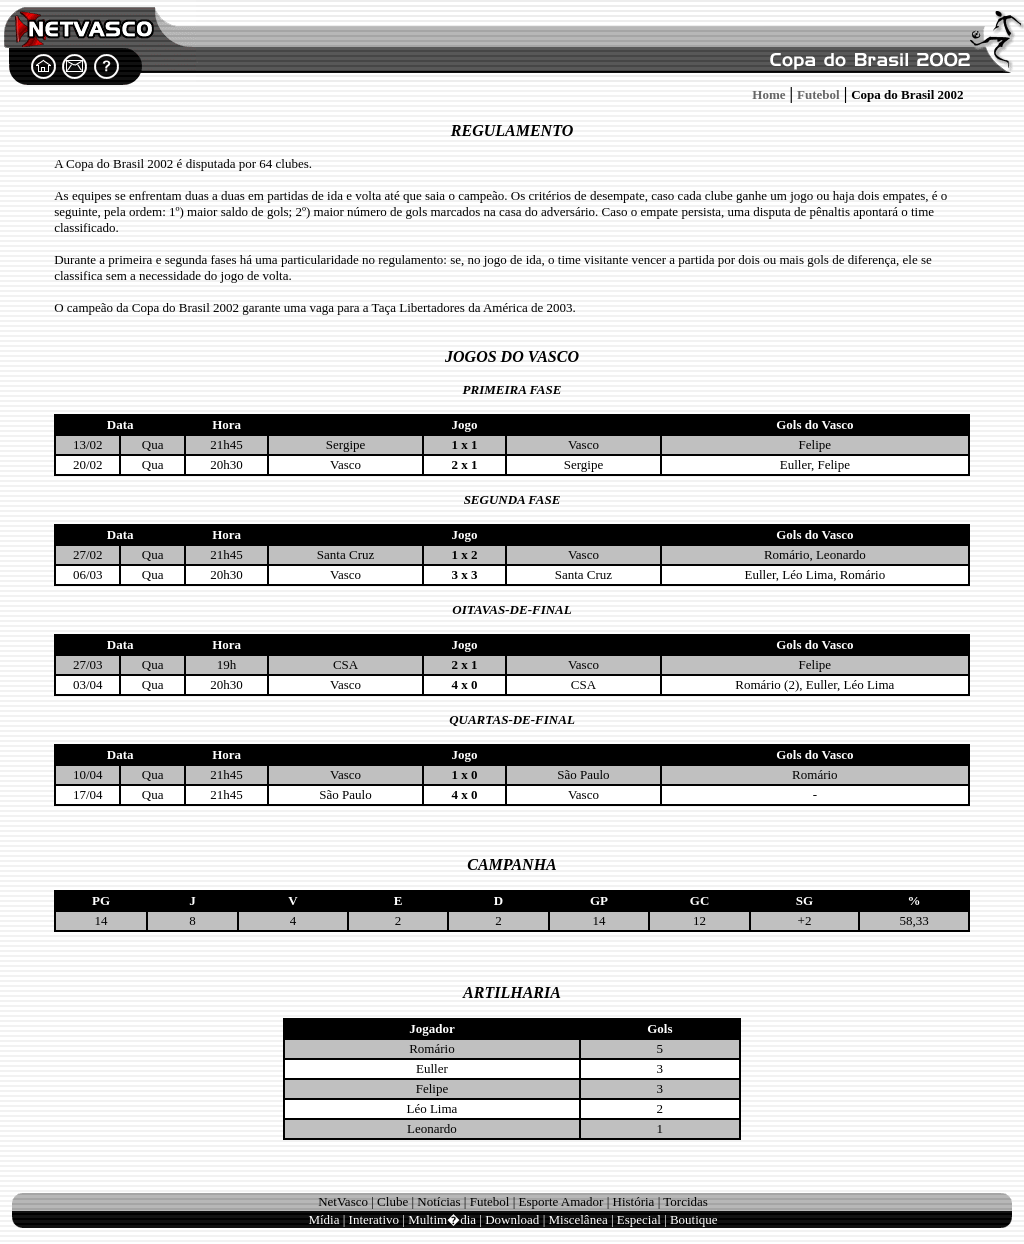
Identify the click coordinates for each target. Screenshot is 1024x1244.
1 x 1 (464, 444)
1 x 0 (464, 774)
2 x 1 (464, 464)
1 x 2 (464, 554)
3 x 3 (464, 574)
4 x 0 (464, 684)
